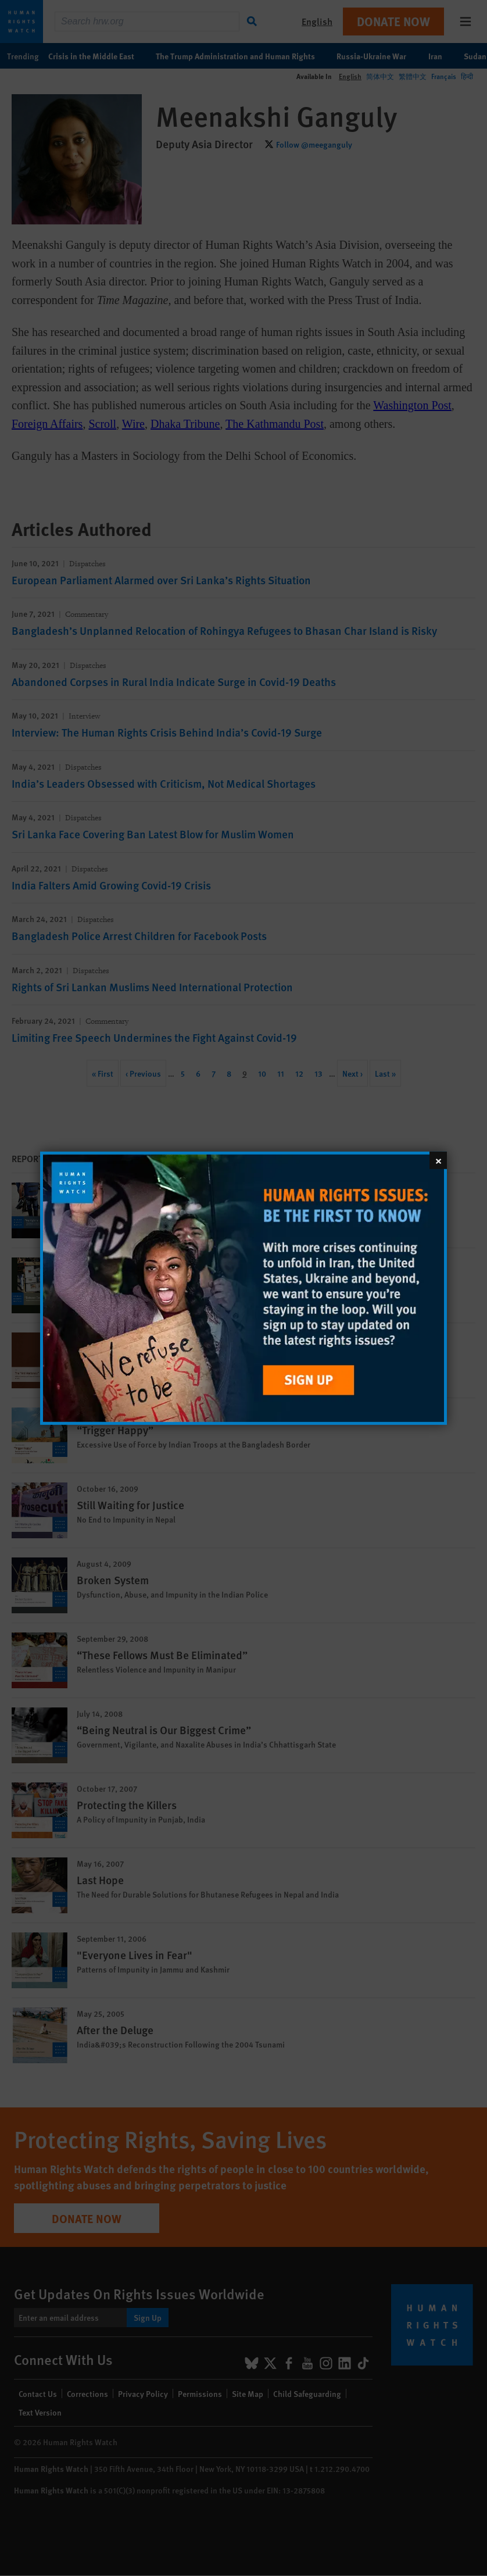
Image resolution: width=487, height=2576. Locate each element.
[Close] (438, 1160)
